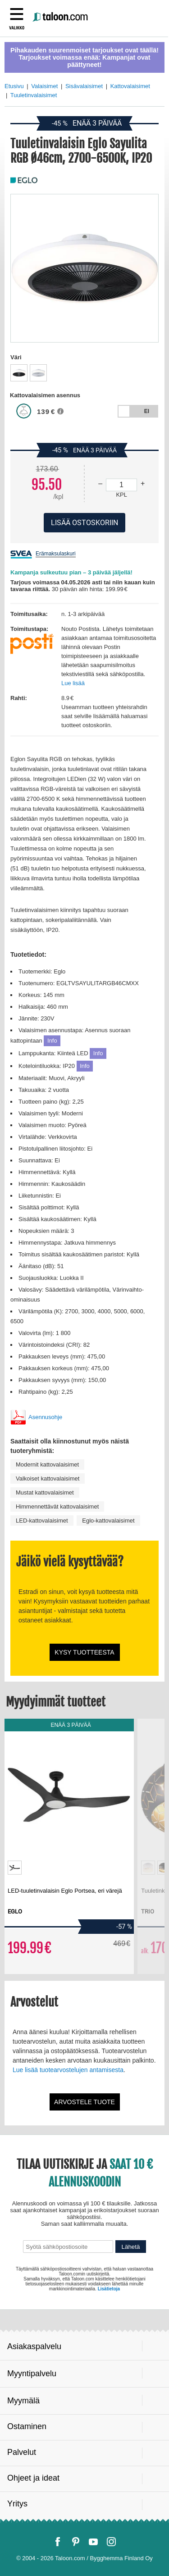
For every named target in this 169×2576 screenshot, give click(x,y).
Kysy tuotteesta (84, 1652)
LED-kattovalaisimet (42, 1520)
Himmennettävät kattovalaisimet (57, 1506)
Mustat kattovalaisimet (45, 1492)
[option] (18, 372)
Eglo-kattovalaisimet (108, 1520)
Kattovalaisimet (130, 86)
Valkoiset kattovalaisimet (47, 1478)
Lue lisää (73, 683)
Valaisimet (44, 86)
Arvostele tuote (84, 2102)
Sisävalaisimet (84, 86)
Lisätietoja (109, 2288)
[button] (63, 414)
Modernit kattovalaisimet (47, 1464)
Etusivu (14, 86)
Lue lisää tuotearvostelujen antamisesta (68, 2069)
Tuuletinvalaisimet (33, 95)
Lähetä (131, 2246)
